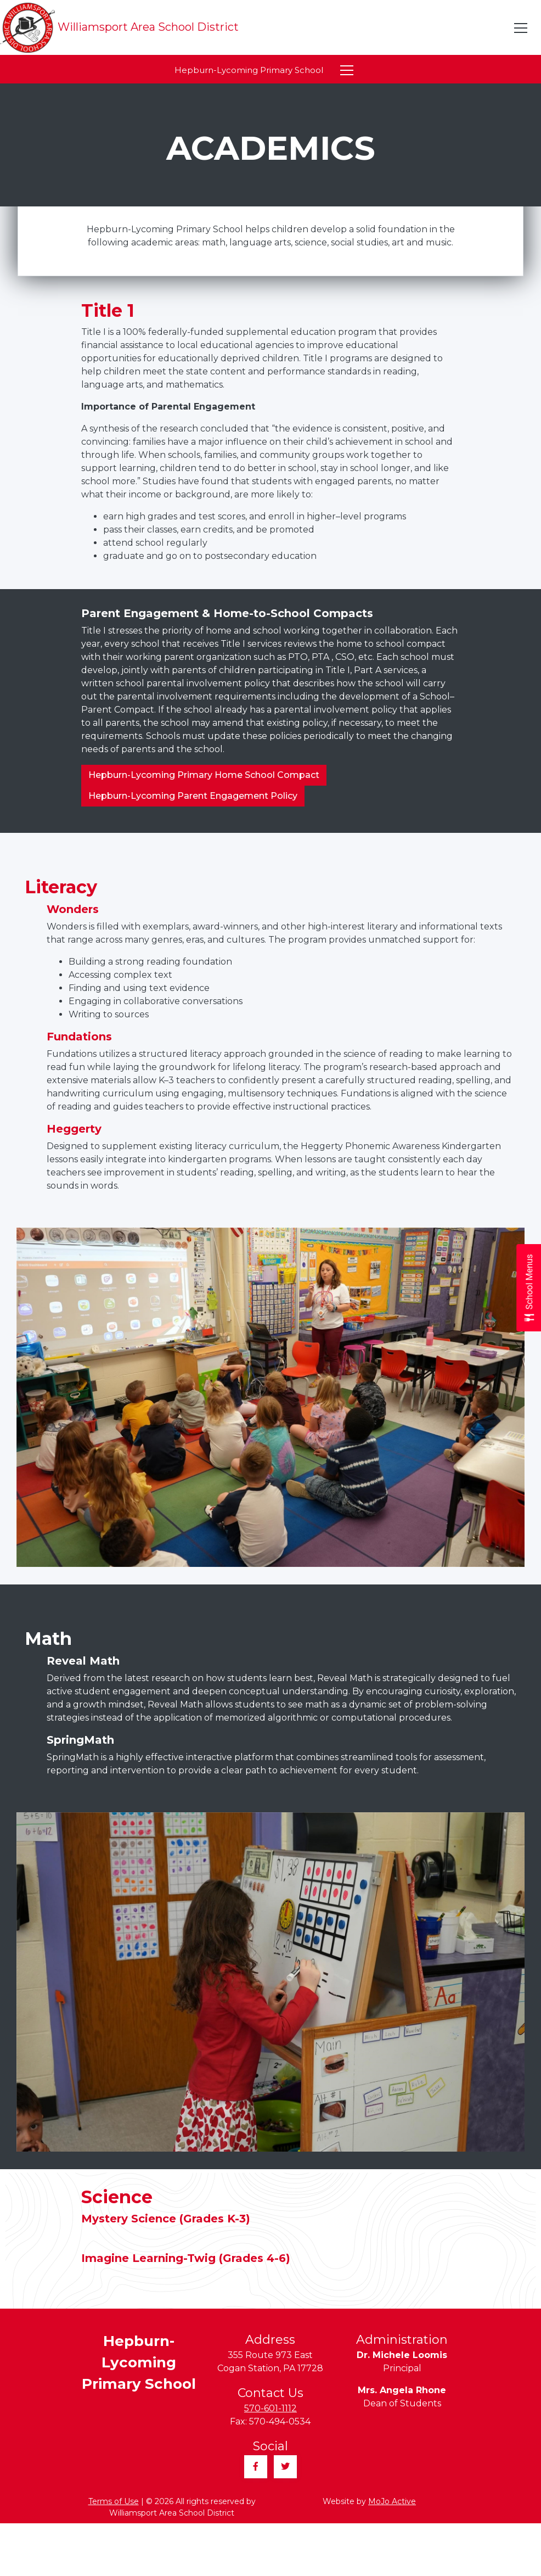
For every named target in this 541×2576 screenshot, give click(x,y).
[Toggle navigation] (521, 28)
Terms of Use (113, 2501)
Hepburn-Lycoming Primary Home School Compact (203, 775)
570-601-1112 (270, 2408)
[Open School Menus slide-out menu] (528, 1288)
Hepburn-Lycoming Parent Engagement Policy (192, 796)
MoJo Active (392, 2501)
